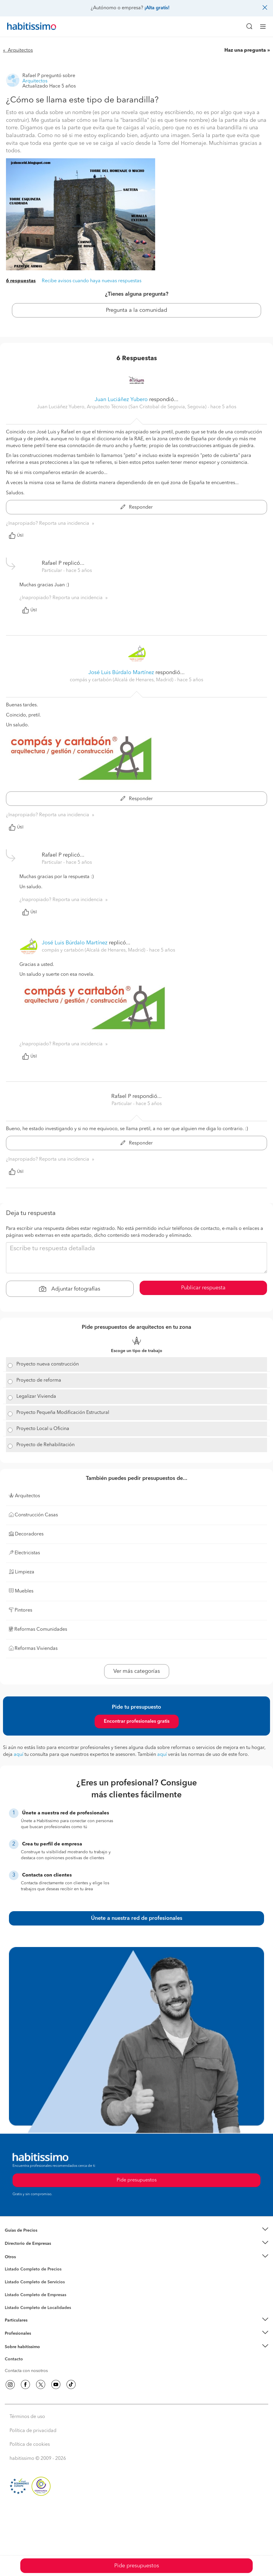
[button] (136, 2230)
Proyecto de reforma (38, 1380)
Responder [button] (137, 507)
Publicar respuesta (203, 1288)
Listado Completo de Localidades (38, 2308)
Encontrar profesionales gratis (136, 1721)
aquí (18, 1754)
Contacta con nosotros (26, 2371)
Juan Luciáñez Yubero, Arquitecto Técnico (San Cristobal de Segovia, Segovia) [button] (122, 407)
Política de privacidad (33, 2430)
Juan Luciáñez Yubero (121, 399)
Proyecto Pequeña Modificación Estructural (62, 1412)
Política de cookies (30, 2444)
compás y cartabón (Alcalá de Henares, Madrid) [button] (122, 680)
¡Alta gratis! (156, 8)
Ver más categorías (136, 1671)
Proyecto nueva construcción (47, 1364)
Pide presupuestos (136, 2566)
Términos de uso (27, 2416)
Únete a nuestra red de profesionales (136, 1918)
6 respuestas (21, 281)
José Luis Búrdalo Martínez (121, 672)
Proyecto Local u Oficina (42, 1428)
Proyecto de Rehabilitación (45, 1445)
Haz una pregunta (245, 50)
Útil (16, 535)
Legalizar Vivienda (36, 1396)
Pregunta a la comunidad (136, 310)
